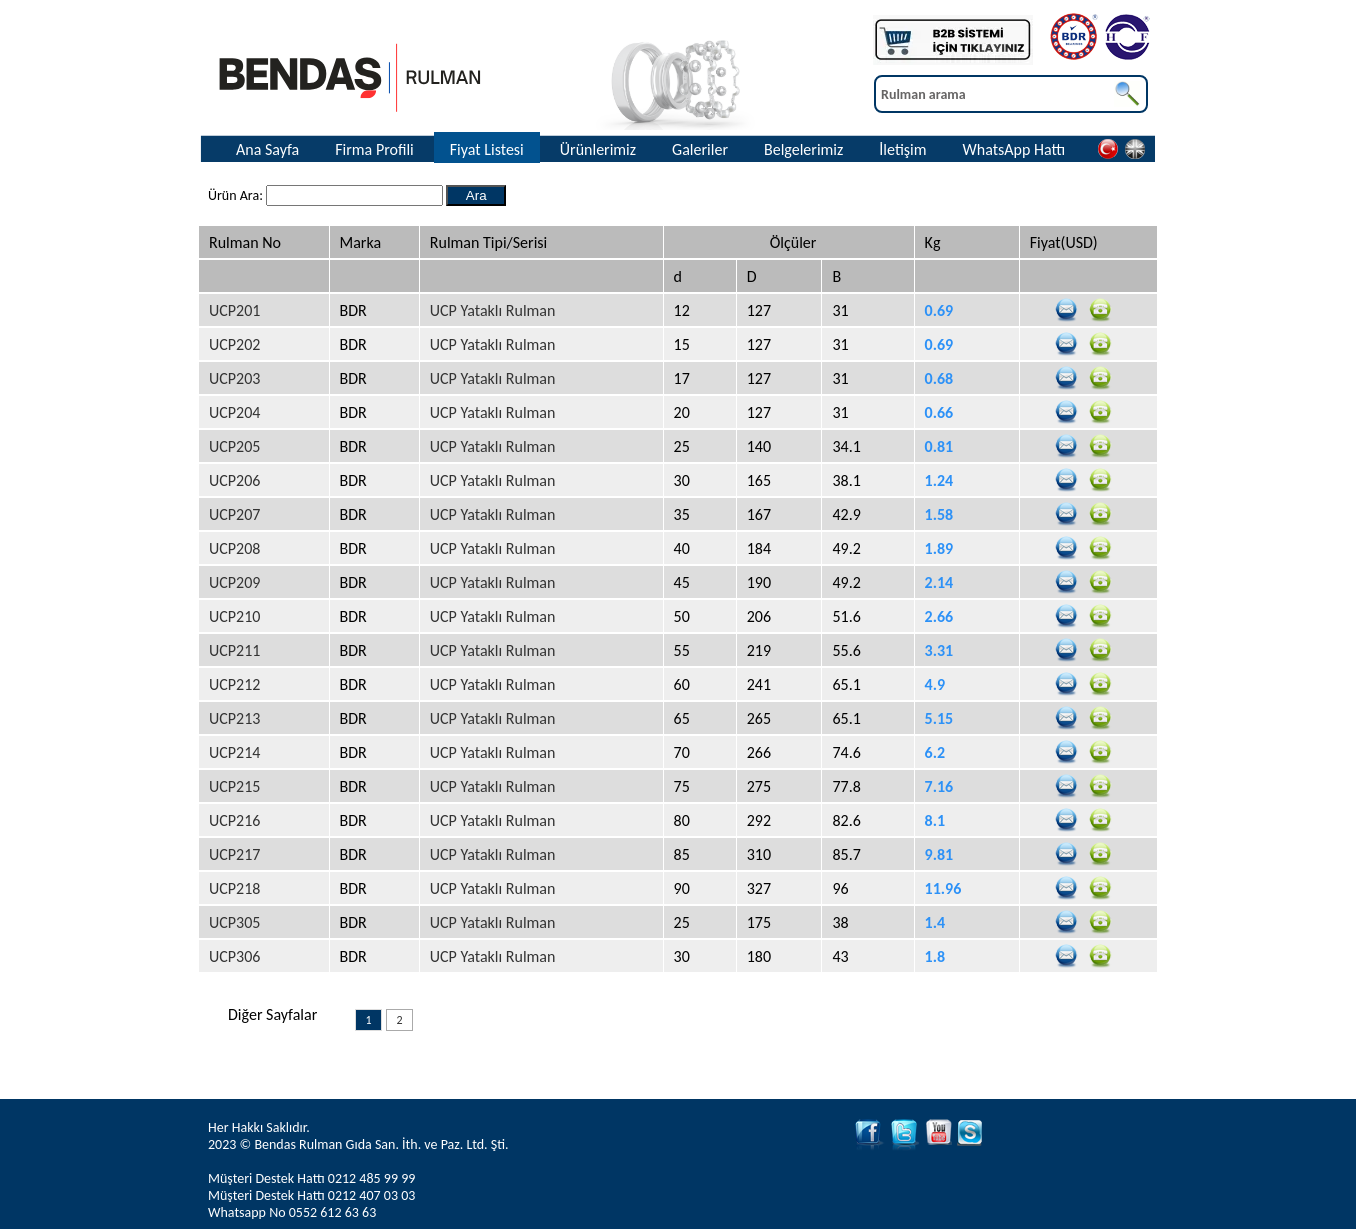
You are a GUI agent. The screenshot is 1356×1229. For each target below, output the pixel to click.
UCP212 (234, 684)
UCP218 (234, 888)
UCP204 (234, 412)
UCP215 (234, 786)
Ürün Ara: (237, 195)
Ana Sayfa (267, 149)
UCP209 (234, 582)
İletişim (902, 149)
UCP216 (234, 820)
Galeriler (700, 149)
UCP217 (234, 854)
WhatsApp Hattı (1014, 149)
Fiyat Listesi (487, 149)
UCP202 (234, 344)
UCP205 (234, 446)
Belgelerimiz (803, 149)
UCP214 (234, 752)
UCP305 (234, 922)
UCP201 (234, 310)
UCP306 (234, 956)
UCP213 (234, 718)
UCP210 (234, 616)
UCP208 (234, 548)
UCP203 (234, 378)
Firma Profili (374, 149)
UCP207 (234, 514)
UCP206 (234, 480)
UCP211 (234, 650)
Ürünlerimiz (598, 149)
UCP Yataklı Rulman (493, 310)
